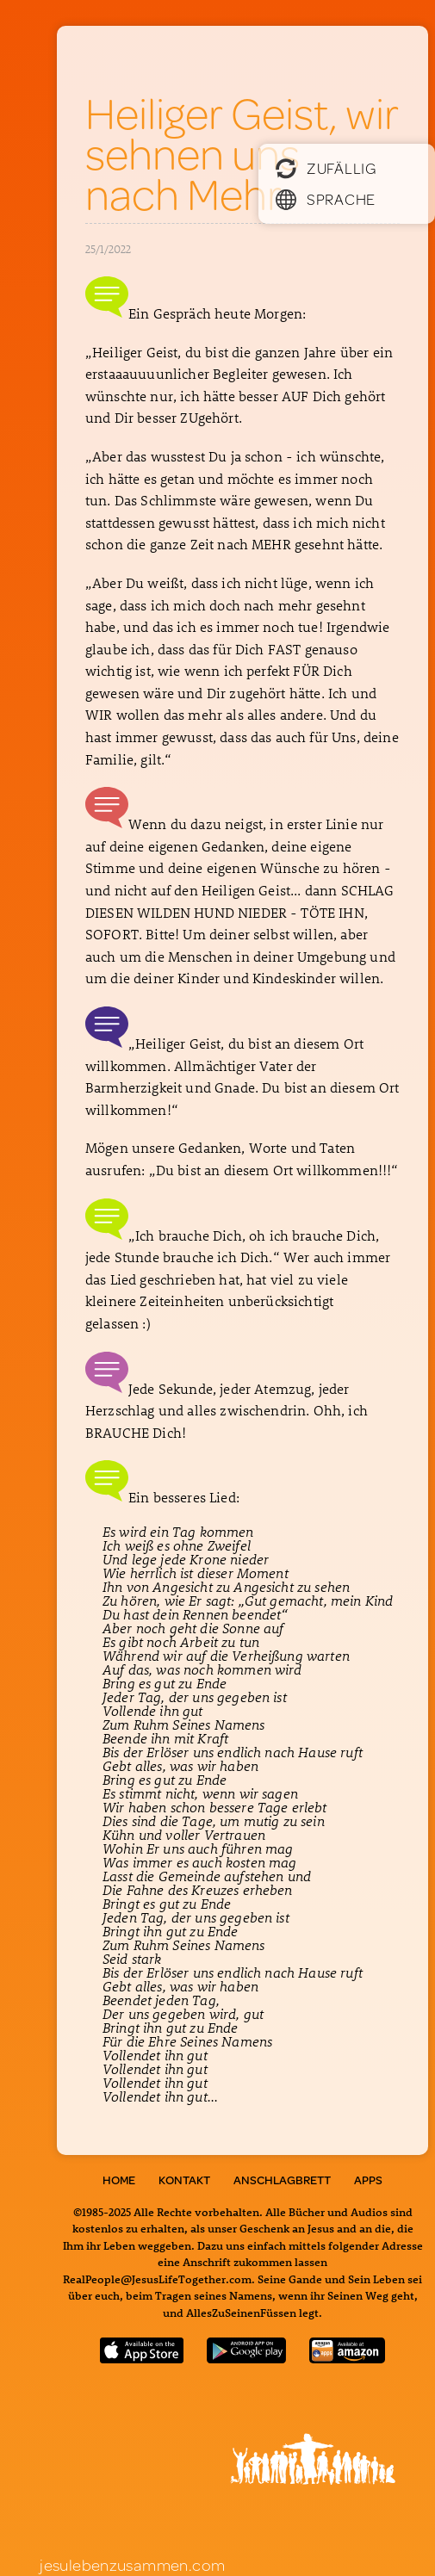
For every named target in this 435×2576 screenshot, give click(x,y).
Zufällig (326, 168)
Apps (368, 2180)
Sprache (326, 199)
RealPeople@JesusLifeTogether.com (157, 2278)
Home (119, 2180)
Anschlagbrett (282, 2180)
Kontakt (184, 2180)
